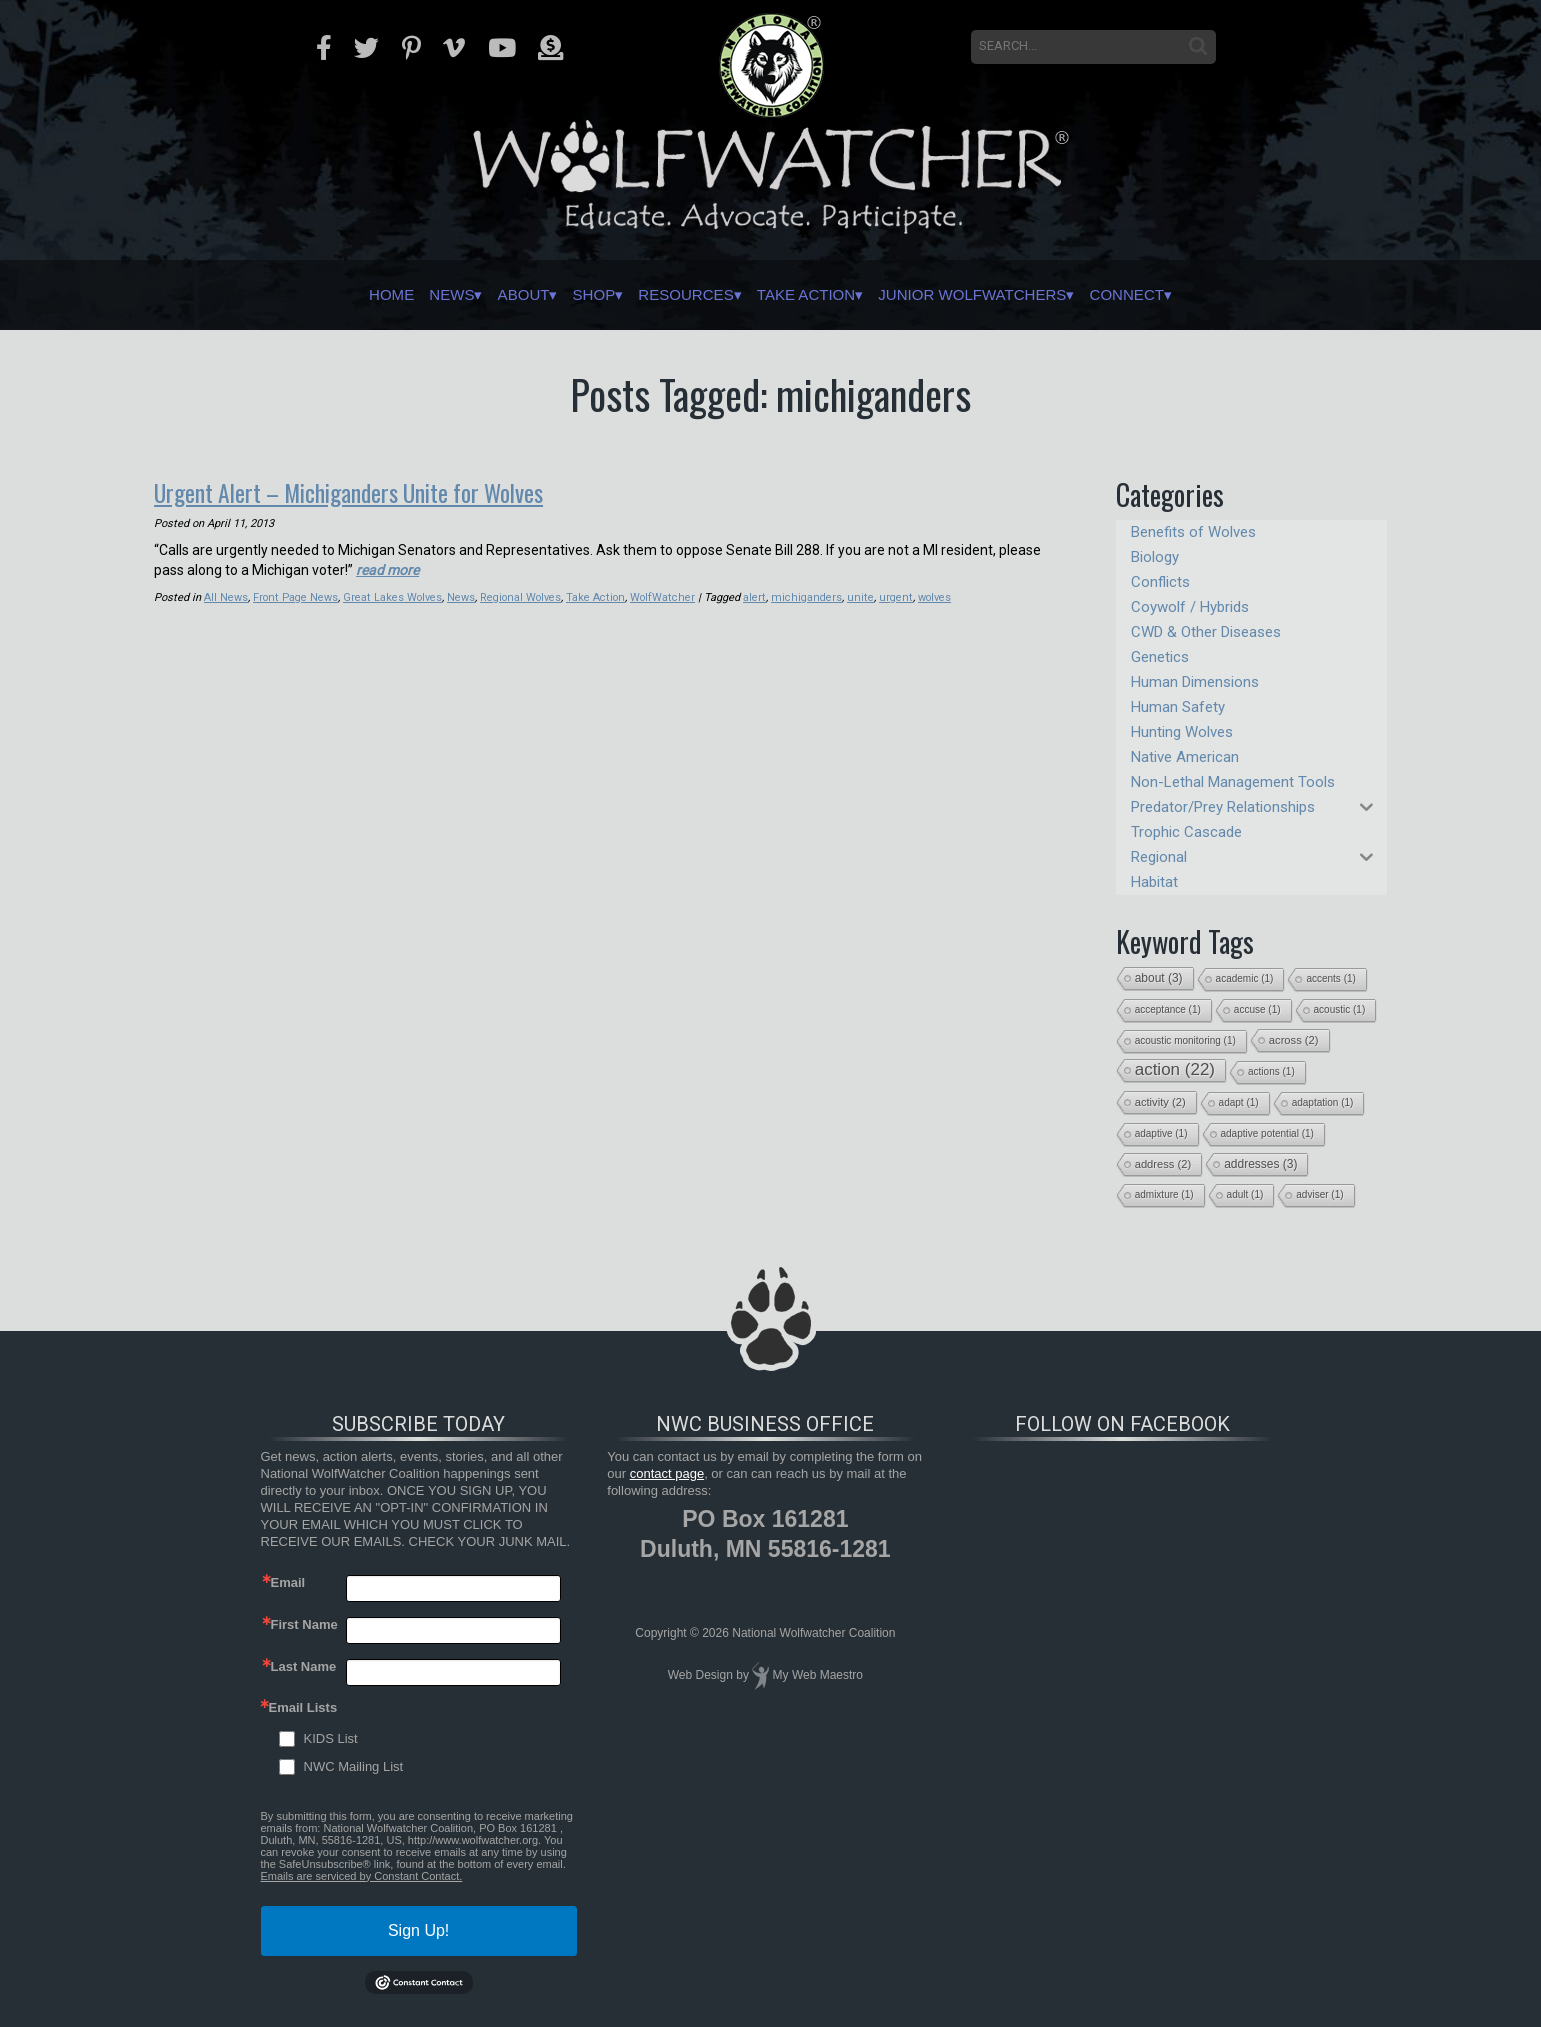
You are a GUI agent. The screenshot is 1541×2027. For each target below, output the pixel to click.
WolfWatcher (663, 596)
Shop (557, 295)
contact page (667, 1473)
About (470, 295)
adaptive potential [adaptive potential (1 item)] (1267, 1133)
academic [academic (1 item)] (1245, 978)
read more (387, 569)
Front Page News (295, 596)
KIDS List (331, 1738)
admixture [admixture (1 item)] (1164, 1194)
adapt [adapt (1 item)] (1239, 1102)
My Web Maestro (818, 1675)
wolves (929, 596)
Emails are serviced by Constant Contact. (362, 1876)
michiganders (806, 596)
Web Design (700, 1675)
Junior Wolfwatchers (1022, 295)
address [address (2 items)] (1163, 1164)
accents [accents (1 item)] (1330, 978)
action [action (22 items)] (1175, 1069)
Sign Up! (418, 1930)
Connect (1210, 295)
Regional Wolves (521, 596)
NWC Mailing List (354, 1766)
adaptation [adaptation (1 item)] (1323, 1102)
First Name (304, 1624)
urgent (891, 596)
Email (288, 1582)
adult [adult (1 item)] (1245, 1194)
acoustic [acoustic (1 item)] (1340, 1009)
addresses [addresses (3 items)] (1260, 1164)
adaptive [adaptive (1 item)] (1161, 1133)
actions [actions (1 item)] (1271, 1071)
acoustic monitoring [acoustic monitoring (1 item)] (1185, 1040)
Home (304, 295)
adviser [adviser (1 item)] (1319, 1194)
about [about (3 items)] (1159, 978)
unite (857, 596)
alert (755, 596)
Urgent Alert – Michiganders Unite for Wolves (355, 492)
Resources (672, 295)
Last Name (304, 1666)
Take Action (819, 295)
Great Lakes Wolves (392, 596)
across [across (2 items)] (1294, 1040)
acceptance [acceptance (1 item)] (1168, 1009)
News (380, 295)
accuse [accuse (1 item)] (1257, 1009)
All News (226, 596)
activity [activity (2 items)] (1160, 1102)
